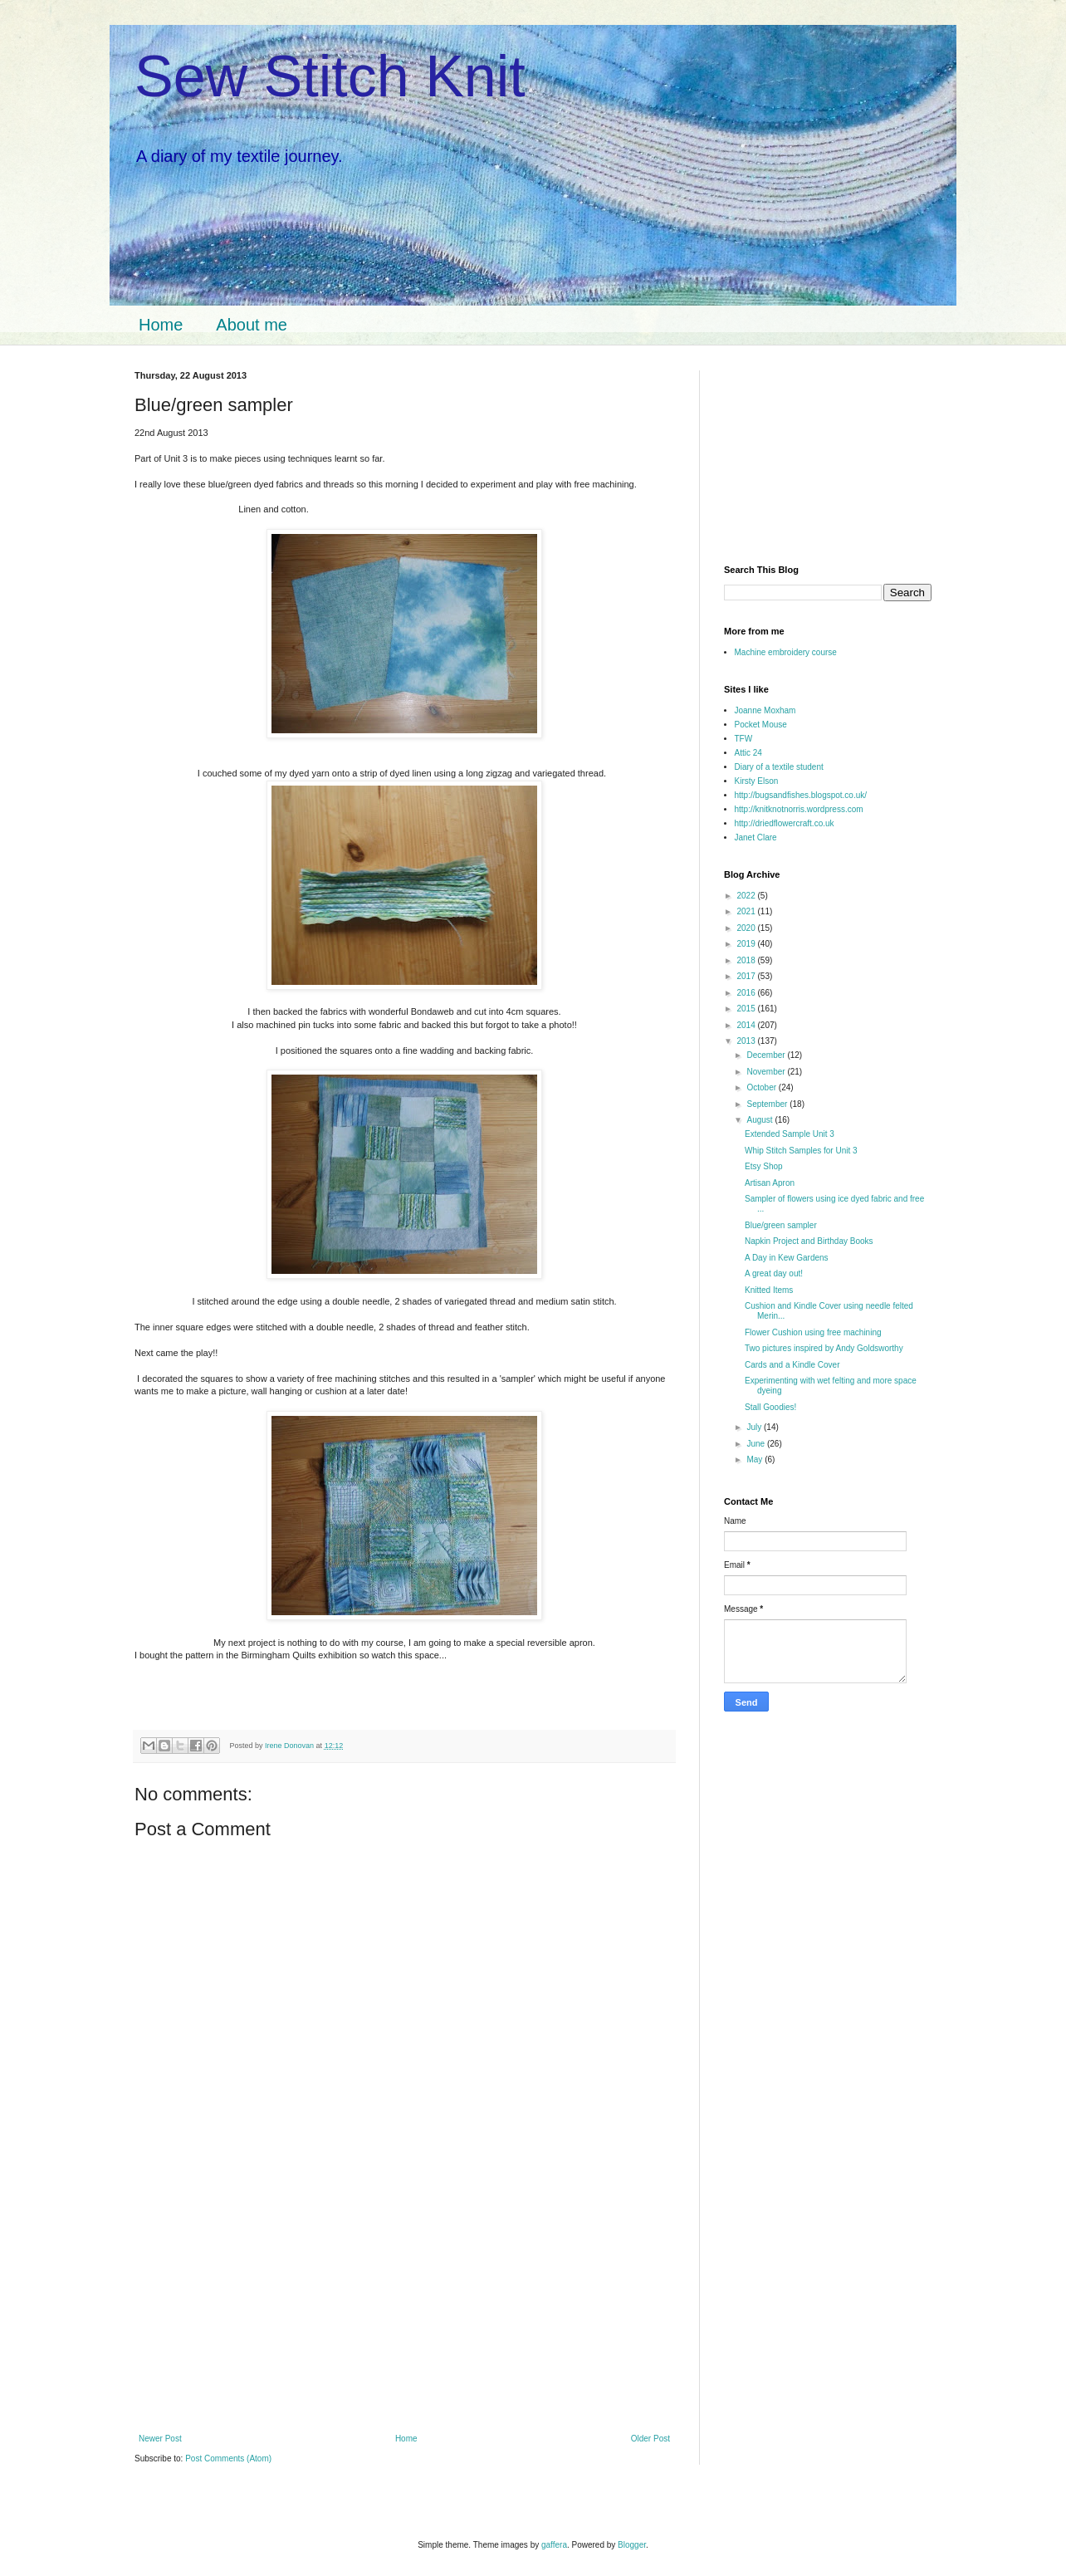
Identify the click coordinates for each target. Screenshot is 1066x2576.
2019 (746, 943)
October (762, 1087)
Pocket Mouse (761, 724)
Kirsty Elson (757, 781)
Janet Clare (756, 837)
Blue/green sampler (781, 1225)
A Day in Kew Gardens (787, 1257)
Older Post (650, 2438)
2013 (746, 1041)
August (760, 1119)
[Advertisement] (404, 2313)
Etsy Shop (764, 1166)
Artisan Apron (770, 1183)
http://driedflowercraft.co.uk (784, 823)
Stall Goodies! (770, 1407)
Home (161, 325)
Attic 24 (748, 752)
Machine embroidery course (786, 652)
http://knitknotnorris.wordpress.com (799, 809)
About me (251, 325)
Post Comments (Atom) (228, 2458)
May (755, 1459)
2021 (746, 911)
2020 (746, 928)
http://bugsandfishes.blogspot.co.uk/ (801, 795)
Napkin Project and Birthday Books (809, 1241)
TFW (744, 738)
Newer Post (160, 2438)
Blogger (632, 2544)
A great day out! (774, 1273)
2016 (746, 992)
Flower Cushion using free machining (813, 1332)
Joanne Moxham (765, 710)
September (768, 1104)
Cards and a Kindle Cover (792, 1364)
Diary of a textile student (779, 766)
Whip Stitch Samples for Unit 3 (801, 1150)
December (766, 1055)
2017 (746, 976)
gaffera (554, 2544)
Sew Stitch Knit (330, 76)
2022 (746, 895)
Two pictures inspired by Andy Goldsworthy (824, 1348)
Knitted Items (769, 1290)
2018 (746, 960)
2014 (746, 1025)
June (756, 1443)
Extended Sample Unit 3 (789, 1134)
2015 (746, 1008)
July (755, 1427)
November (766, 1071)
